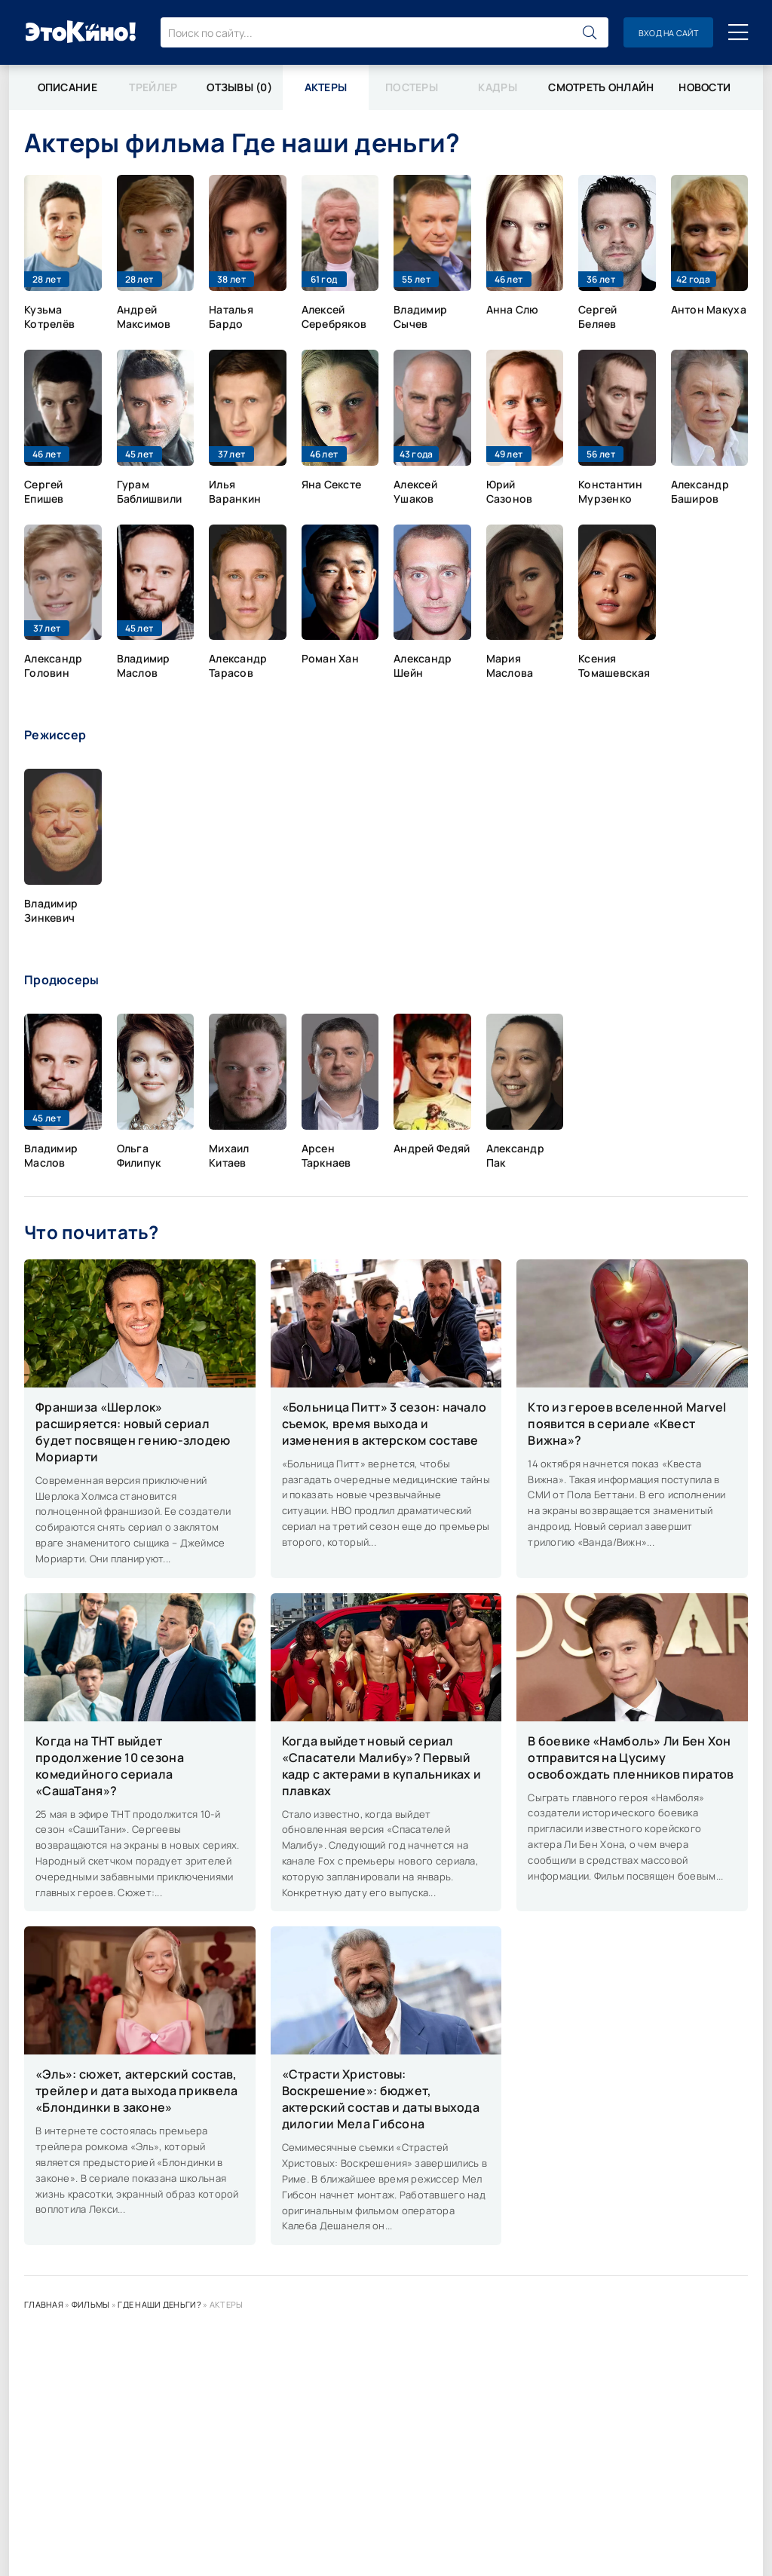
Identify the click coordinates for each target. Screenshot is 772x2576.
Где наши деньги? (159, 2304)
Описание (67, 87)
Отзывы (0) (239, 87)
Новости (705, 87)
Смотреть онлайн (600, 87)
